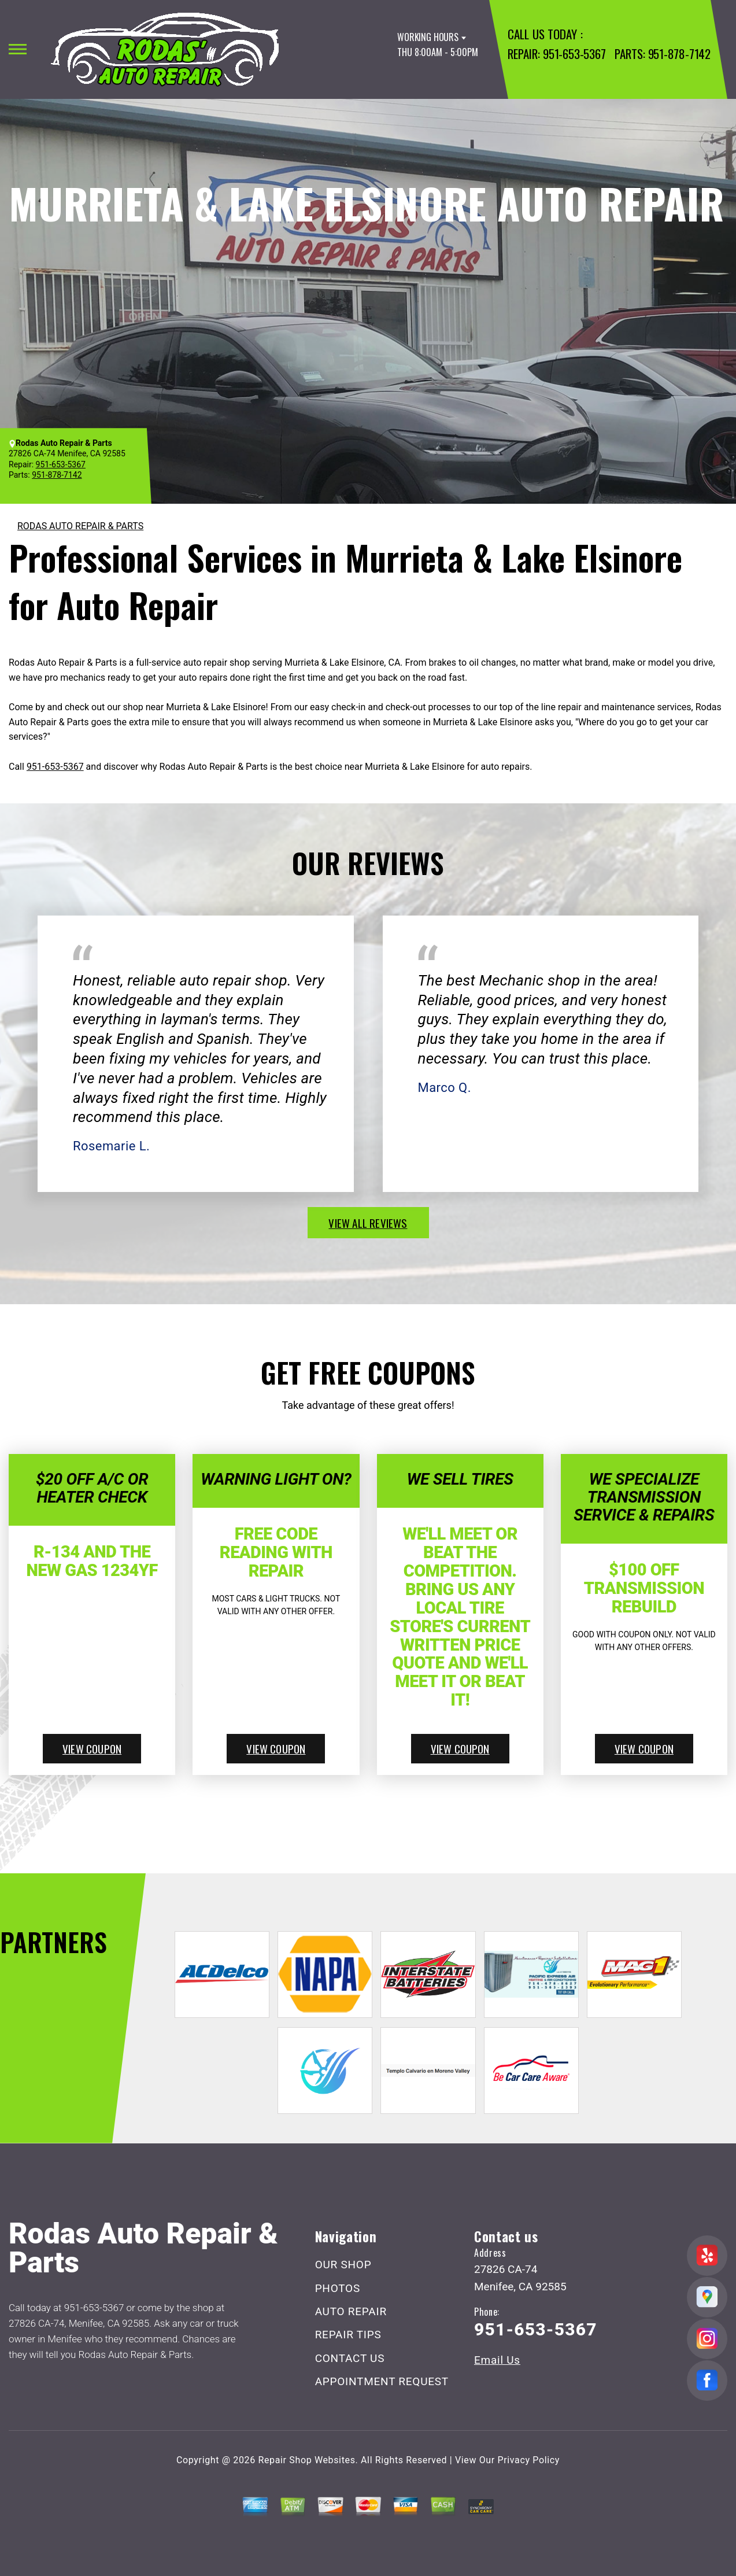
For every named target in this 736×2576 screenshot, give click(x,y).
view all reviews (367, 1223)
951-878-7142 (679, 53)
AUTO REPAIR (351, 2311)
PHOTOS (337, 2288)
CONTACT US (350, 2358)
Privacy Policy (529, 2460)
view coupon (91, 1748)
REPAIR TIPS (348, 2334)
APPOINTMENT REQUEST (382, 2381)
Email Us (497, 2359)
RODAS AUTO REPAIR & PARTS (80, 526)
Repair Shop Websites (307, 2460)
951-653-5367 (574, 53)
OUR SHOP (343, 2264)
